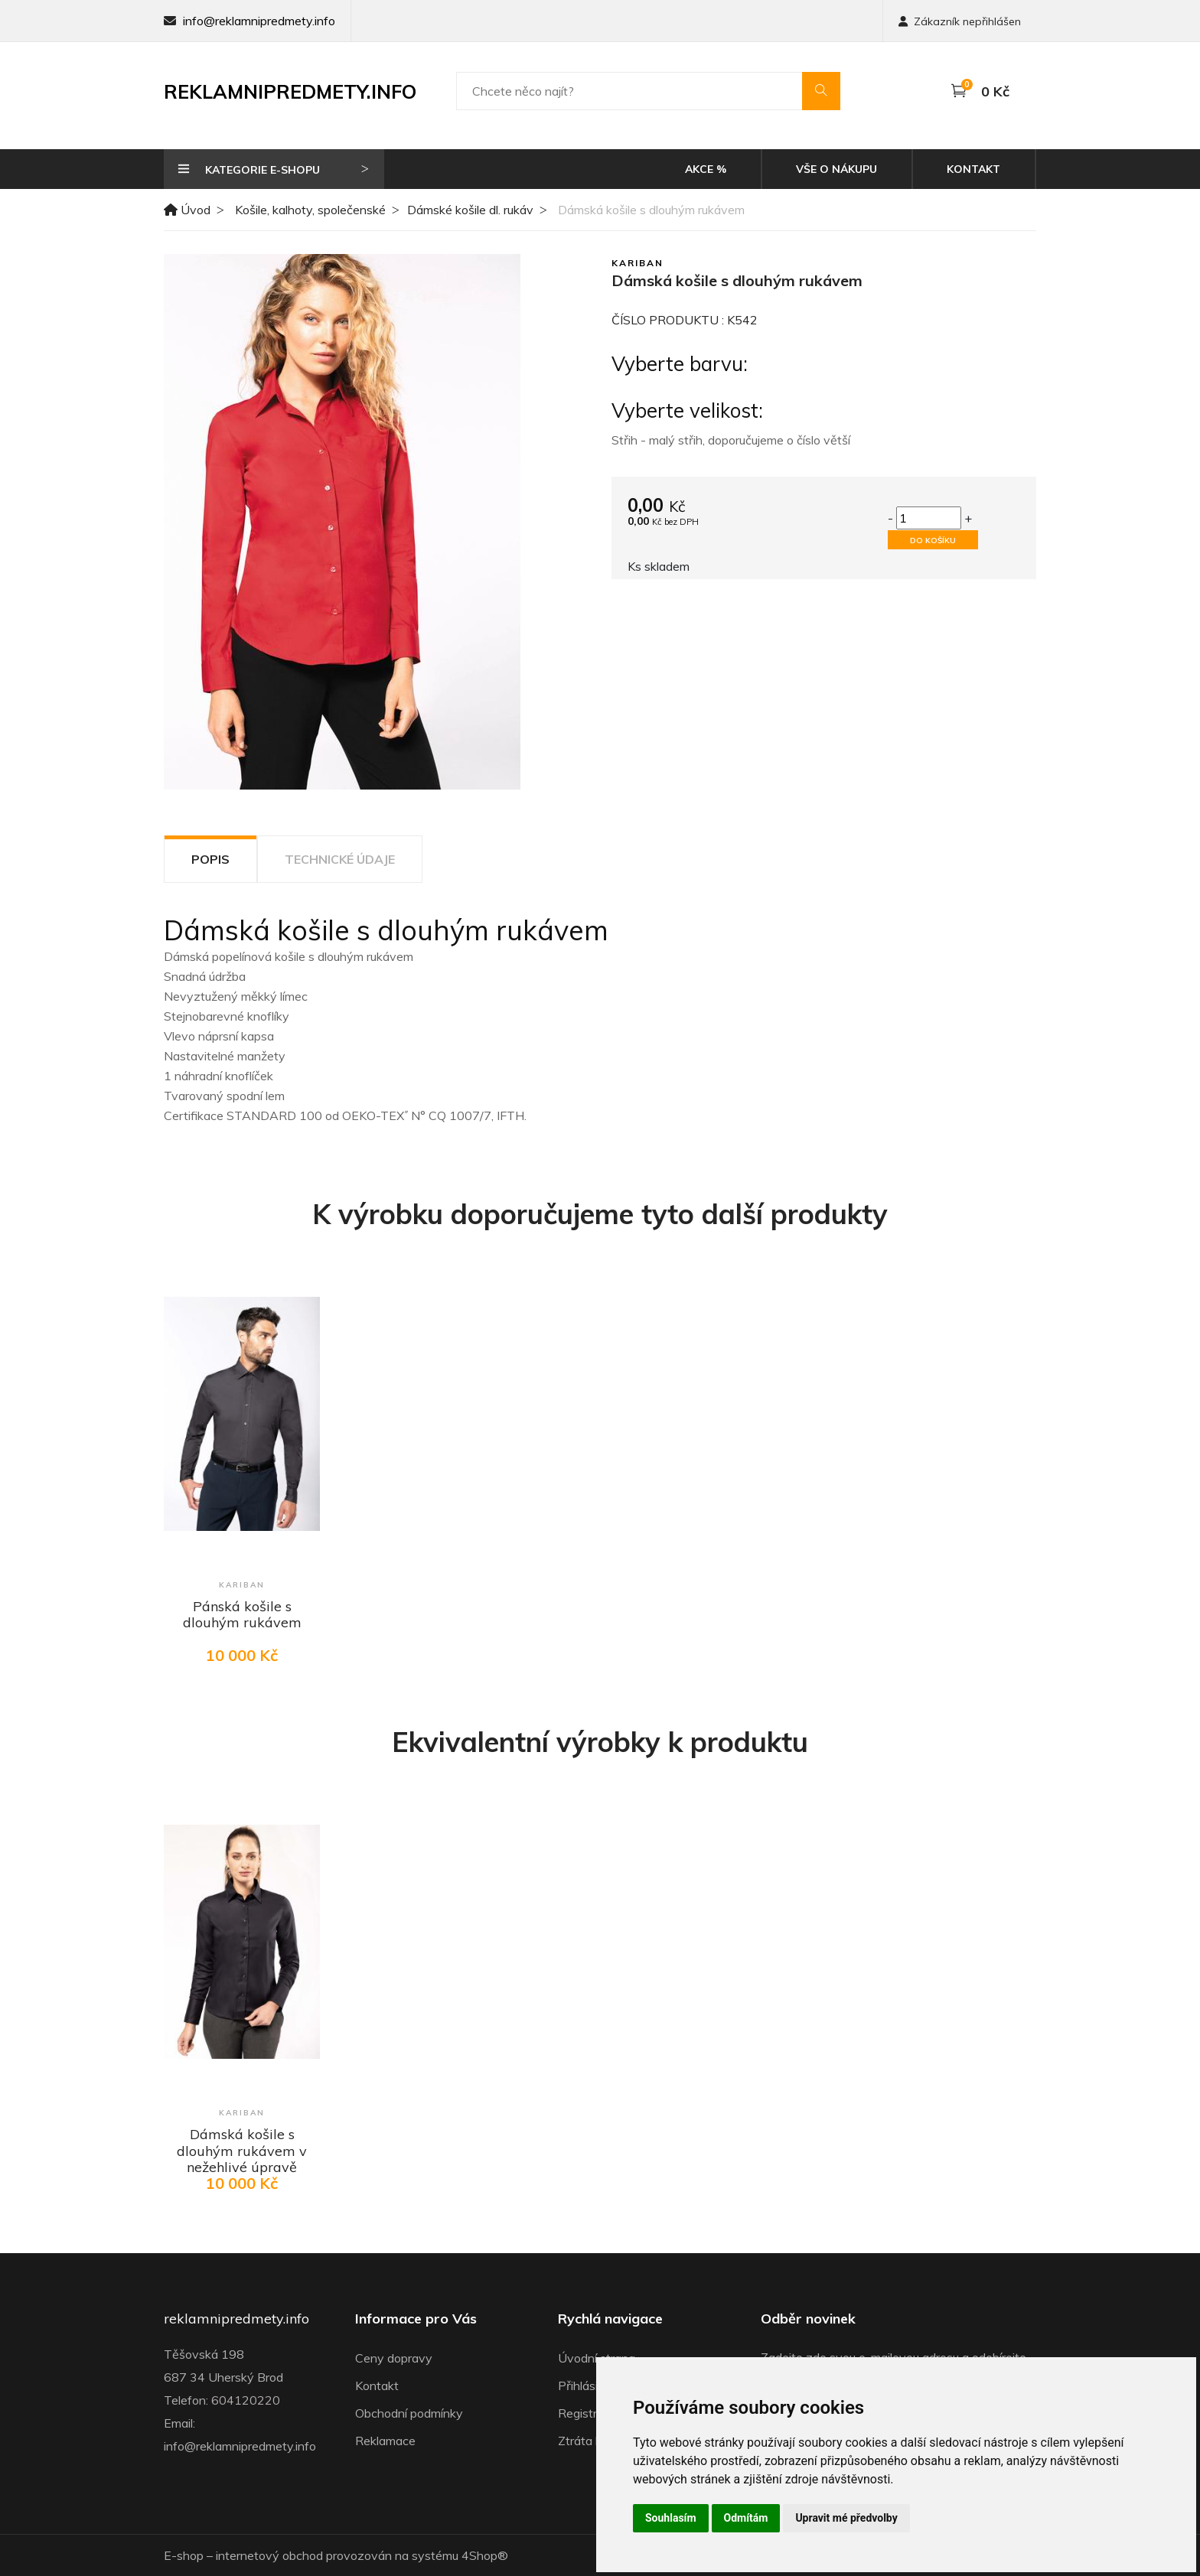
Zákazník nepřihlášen (959, 21)
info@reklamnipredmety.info (259, 20)
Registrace (587, 2413)
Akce (705, 169)
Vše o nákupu (836, 169)
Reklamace (385, 2440)
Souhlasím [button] (670, 2518)
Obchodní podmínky (409, 2413)
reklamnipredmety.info (236, 2319)
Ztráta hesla (591, 2440)
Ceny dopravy (393, 2358)
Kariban (637, 263)
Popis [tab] (210, 859)
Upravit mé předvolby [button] (846, 2518)
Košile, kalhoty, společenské (310, 209)
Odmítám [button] (746, 2518)
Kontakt (973, 169)
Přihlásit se (588, 2385)
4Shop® (484, 2555)
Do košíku (933, 540)
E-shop (184, 2555)
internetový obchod (269, 2555)
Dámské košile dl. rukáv (470, 209)
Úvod (187, 209)
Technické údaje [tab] (340, 859)
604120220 (245, 2400)
